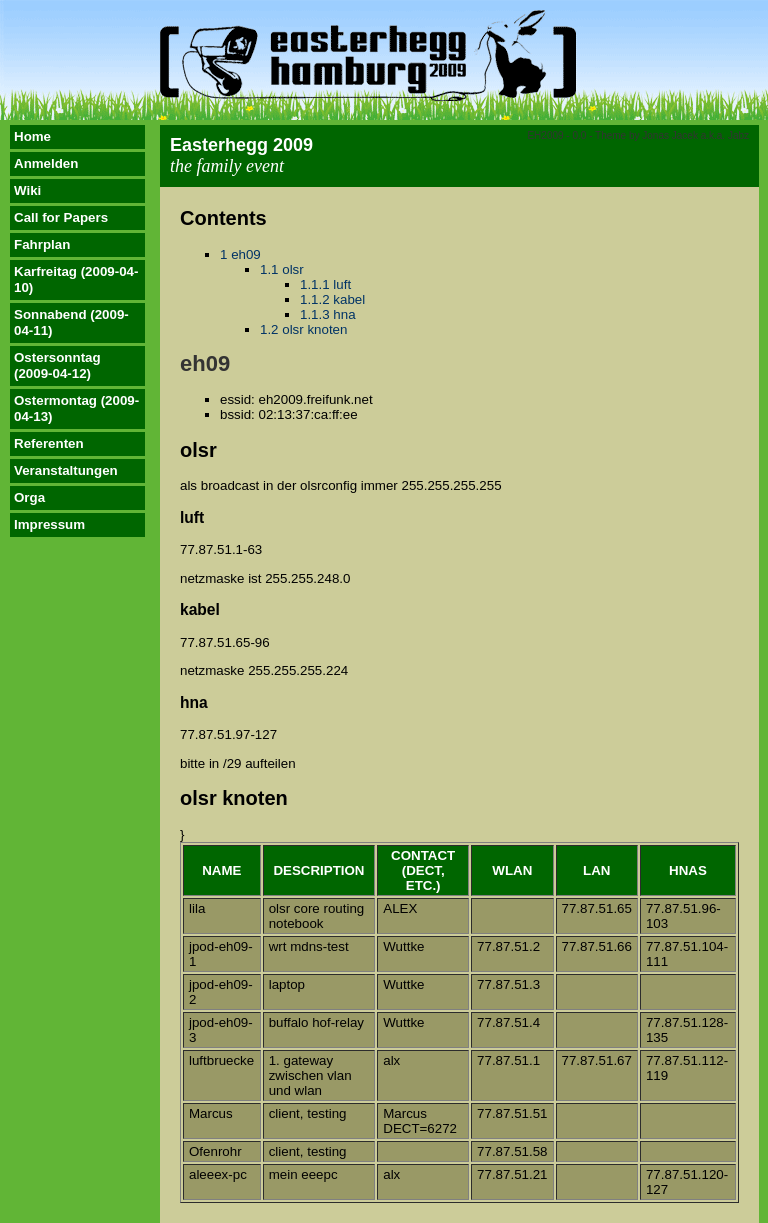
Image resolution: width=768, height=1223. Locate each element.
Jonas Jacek (670, 135)
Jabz (738, 135)
